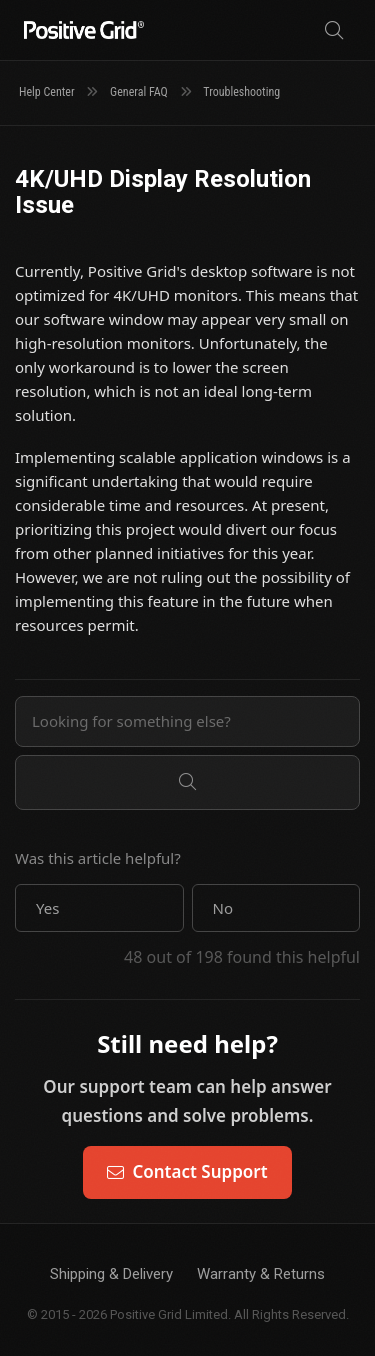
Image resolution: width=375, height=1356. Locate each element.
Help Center (47, 92)
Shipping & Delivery (111, 1274)
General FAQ (139, 92)
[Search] (334, 30)
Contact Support (187, 1171)
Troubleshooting (241, 92)
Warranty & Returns (261, 1274)
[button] (99, 908)
